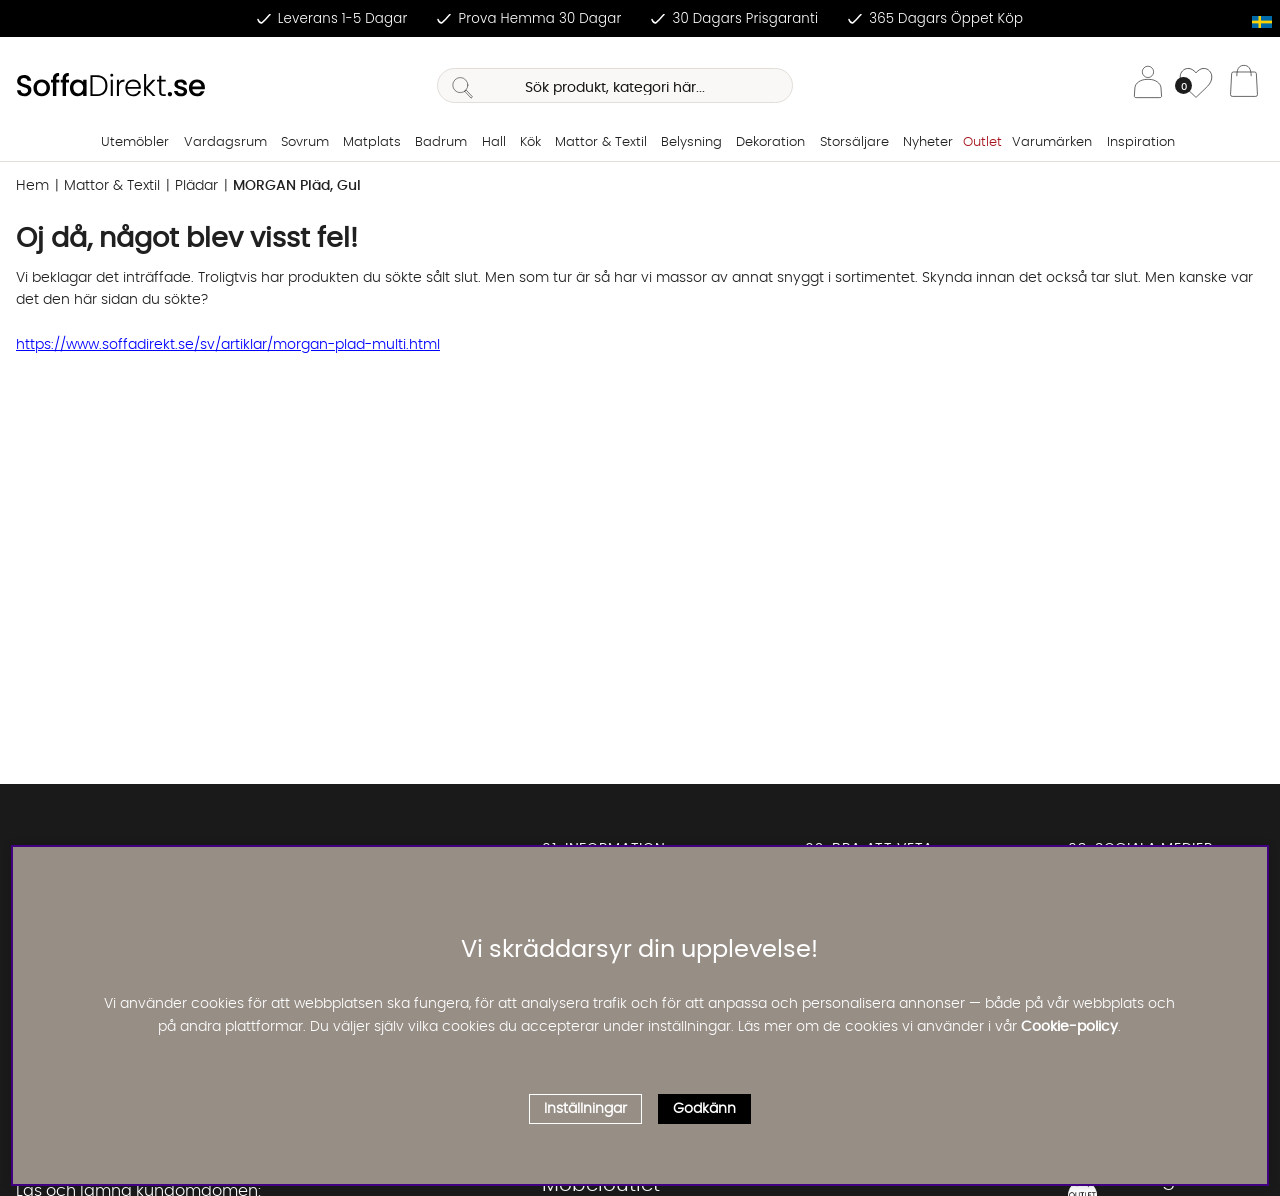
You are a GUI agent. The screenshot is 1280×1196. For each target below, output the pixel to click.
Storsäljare (854, 142)
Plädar (196, 186)
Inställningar (585, 1109)
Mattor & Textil (601, 142)
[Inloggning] (1148, 85)
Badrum (441, 142)
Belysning (691, 142)
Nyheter (928, 142)
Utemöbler (135, 142)
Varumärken (1052, 142)
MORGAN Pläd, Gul (297, 186)
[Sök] (614, 85)
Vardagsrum (225, 142)
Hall (494, 142)
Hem (32, 186)
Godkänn (704, 1109)
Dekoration (770, 142)
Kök (530, 142)
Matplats (372, 142)
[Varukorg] (1244, 86)
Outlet (982, 142)
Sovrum (305, 142)
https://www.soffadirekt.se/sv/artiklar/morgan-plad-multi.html (228, 345)
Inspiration (1141, 142)
